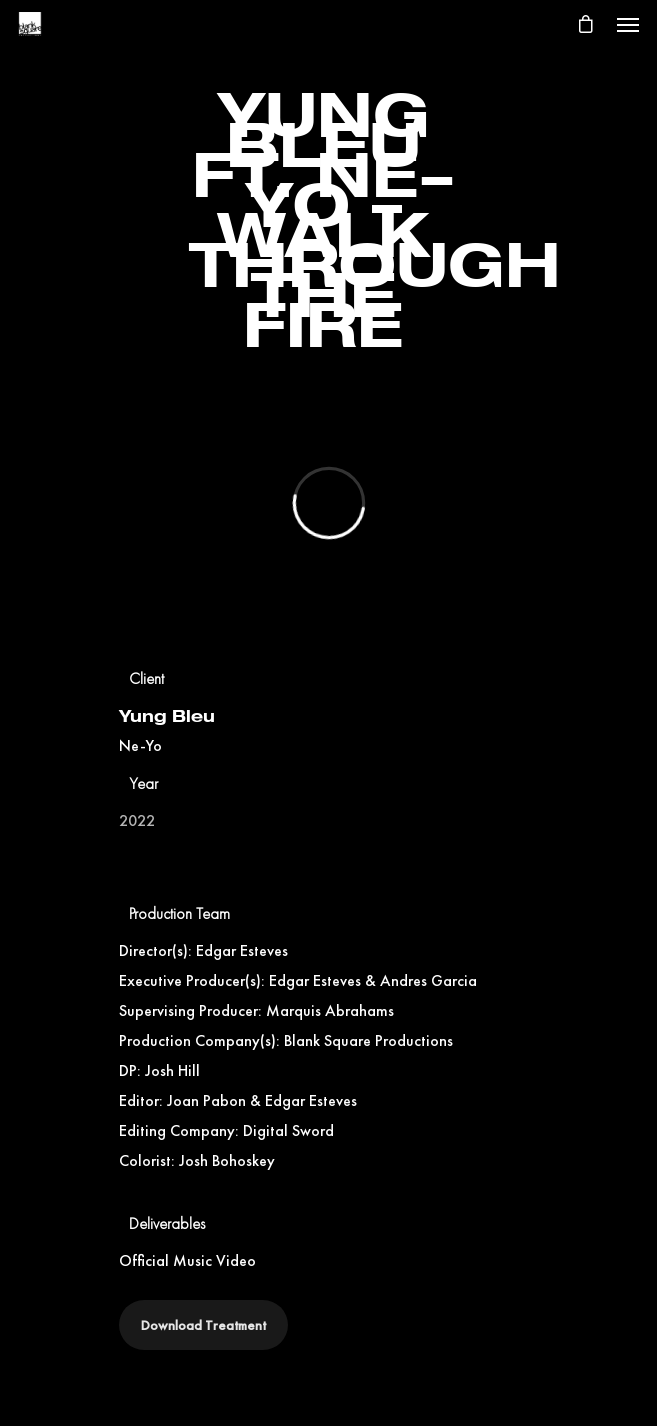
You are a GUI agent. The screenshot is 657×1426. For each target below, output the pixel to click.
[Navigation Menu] (628, 24)
